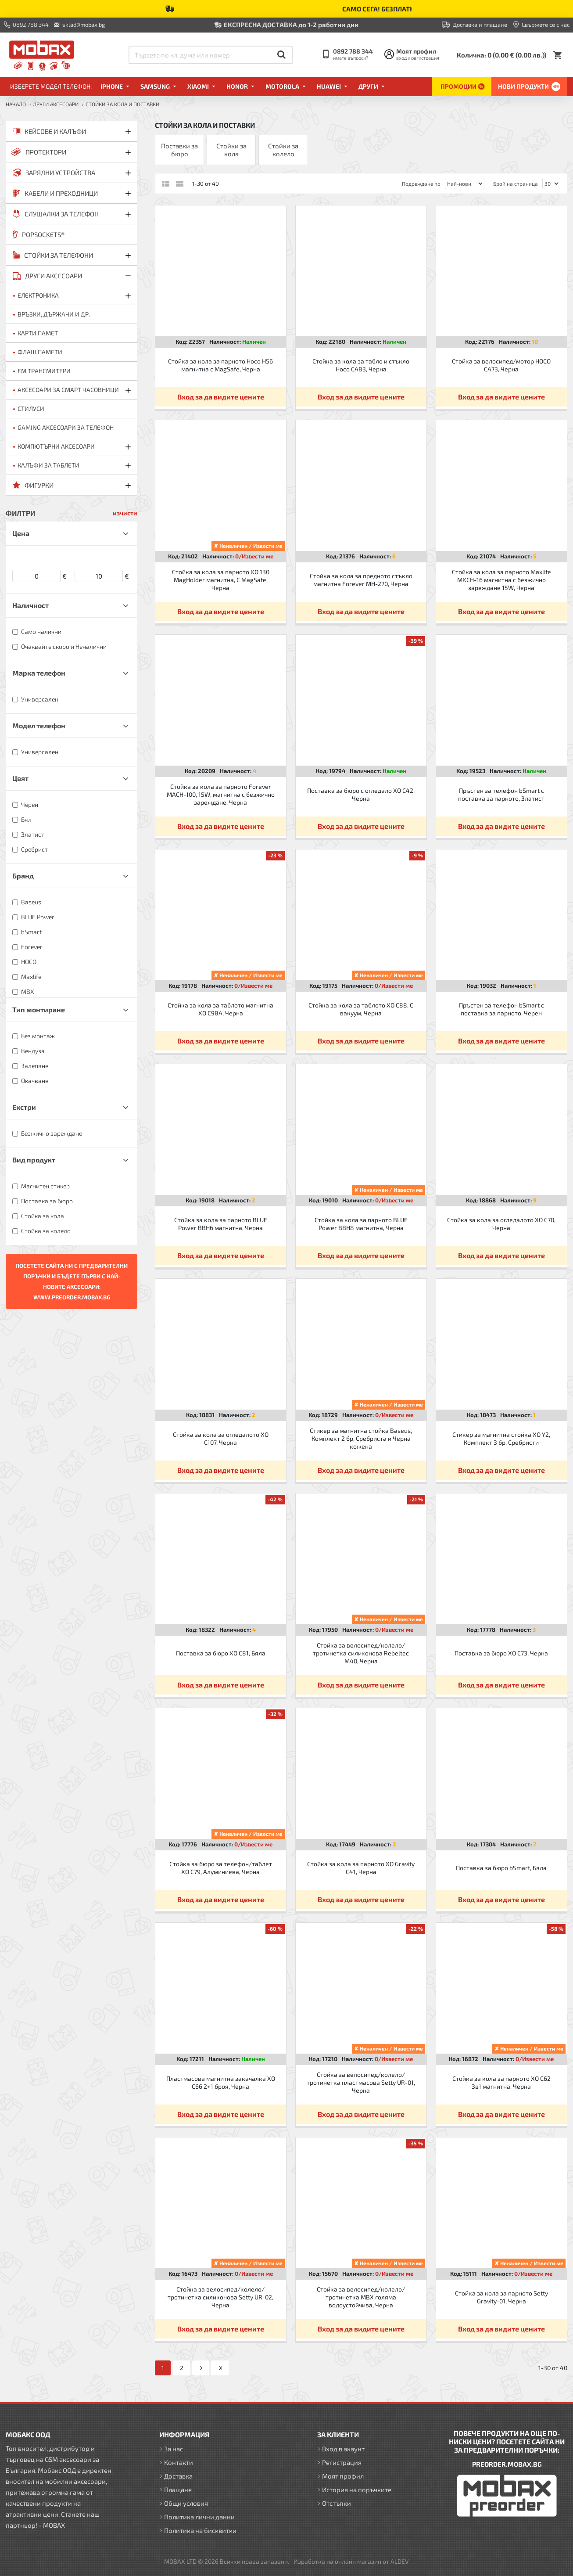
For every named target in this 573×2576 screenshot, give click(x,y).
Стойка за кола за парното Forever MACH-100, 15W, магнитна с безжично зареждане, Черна (221, 794)
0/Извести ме (254, 556)
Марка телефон (38, 673)
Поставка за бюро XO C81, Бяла (220, 1653)
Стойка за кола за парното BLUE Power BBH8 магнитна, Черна (361, 1223)
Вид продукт (33, 1159)
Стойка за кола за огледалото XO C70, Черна (501, 1223)
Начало (16, 104)
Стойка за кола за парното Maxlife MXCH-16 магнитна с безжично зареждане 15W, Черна (501, 579)
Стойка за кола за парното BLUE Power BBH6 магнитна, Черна (220, 1223)
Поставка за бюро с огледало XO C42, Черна (361, 794)
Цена (20, 533)
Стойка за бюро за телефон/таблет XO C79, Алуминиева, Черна (220, 1867)
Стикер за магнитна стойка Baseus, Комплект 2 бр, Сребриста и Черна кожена (361, 1438)
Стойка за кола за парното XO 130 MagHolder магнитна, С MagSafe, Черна (220, 579)
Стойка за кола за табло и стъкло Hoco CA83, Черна (360, 365)
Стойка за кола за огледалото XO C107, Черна (221, 1438)
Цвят (20, 778)
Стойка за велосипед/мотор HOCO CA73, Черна (501, 365)
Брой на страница (515, 183)
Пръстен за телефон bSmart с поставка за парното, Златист (501, 794)
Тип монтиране (38, 1009)
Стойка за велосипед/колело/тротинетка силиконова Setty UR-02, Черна (220, 2297)
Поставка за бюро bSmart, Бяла (501, 1867)
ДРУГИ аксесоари (56, 104)
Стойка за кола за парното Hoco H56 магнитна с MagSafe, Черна (220, 365)
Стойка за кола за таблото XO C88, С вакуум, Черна (360, 1009)
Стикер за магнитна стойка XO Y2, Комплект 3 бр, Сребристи (501, 1438)
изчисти (125, 513)
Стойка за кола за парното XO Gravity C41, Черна (361, 1867)
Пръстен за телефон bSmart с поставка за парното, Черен (501, 1009)
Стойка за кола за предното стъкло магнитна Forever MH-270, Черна (361, 579)
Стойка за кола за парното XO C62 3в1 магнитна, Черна (501, 2082)
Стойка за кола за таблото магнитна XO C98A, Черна (220, 1009)
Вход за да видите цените (220, 396)
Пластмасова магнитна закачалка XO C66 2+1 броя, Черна (220, 2082)
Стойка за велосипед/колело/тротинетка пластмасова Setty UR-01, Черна (361, 2082)
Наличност (30, 605)
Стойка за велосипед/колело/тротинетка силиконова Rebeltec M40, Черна (361, 1653)
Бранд (23, 875)
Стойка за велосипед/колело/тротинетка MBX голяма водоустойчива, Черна (361, 2297)
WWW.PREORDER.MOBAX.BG (71, 1297)
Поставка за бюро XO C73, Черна (501, 1653)
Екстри (24, 1107)
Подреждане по (421, 183)
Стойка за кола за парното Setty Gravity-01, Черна (501, 2297)
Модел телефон (38, 725)
